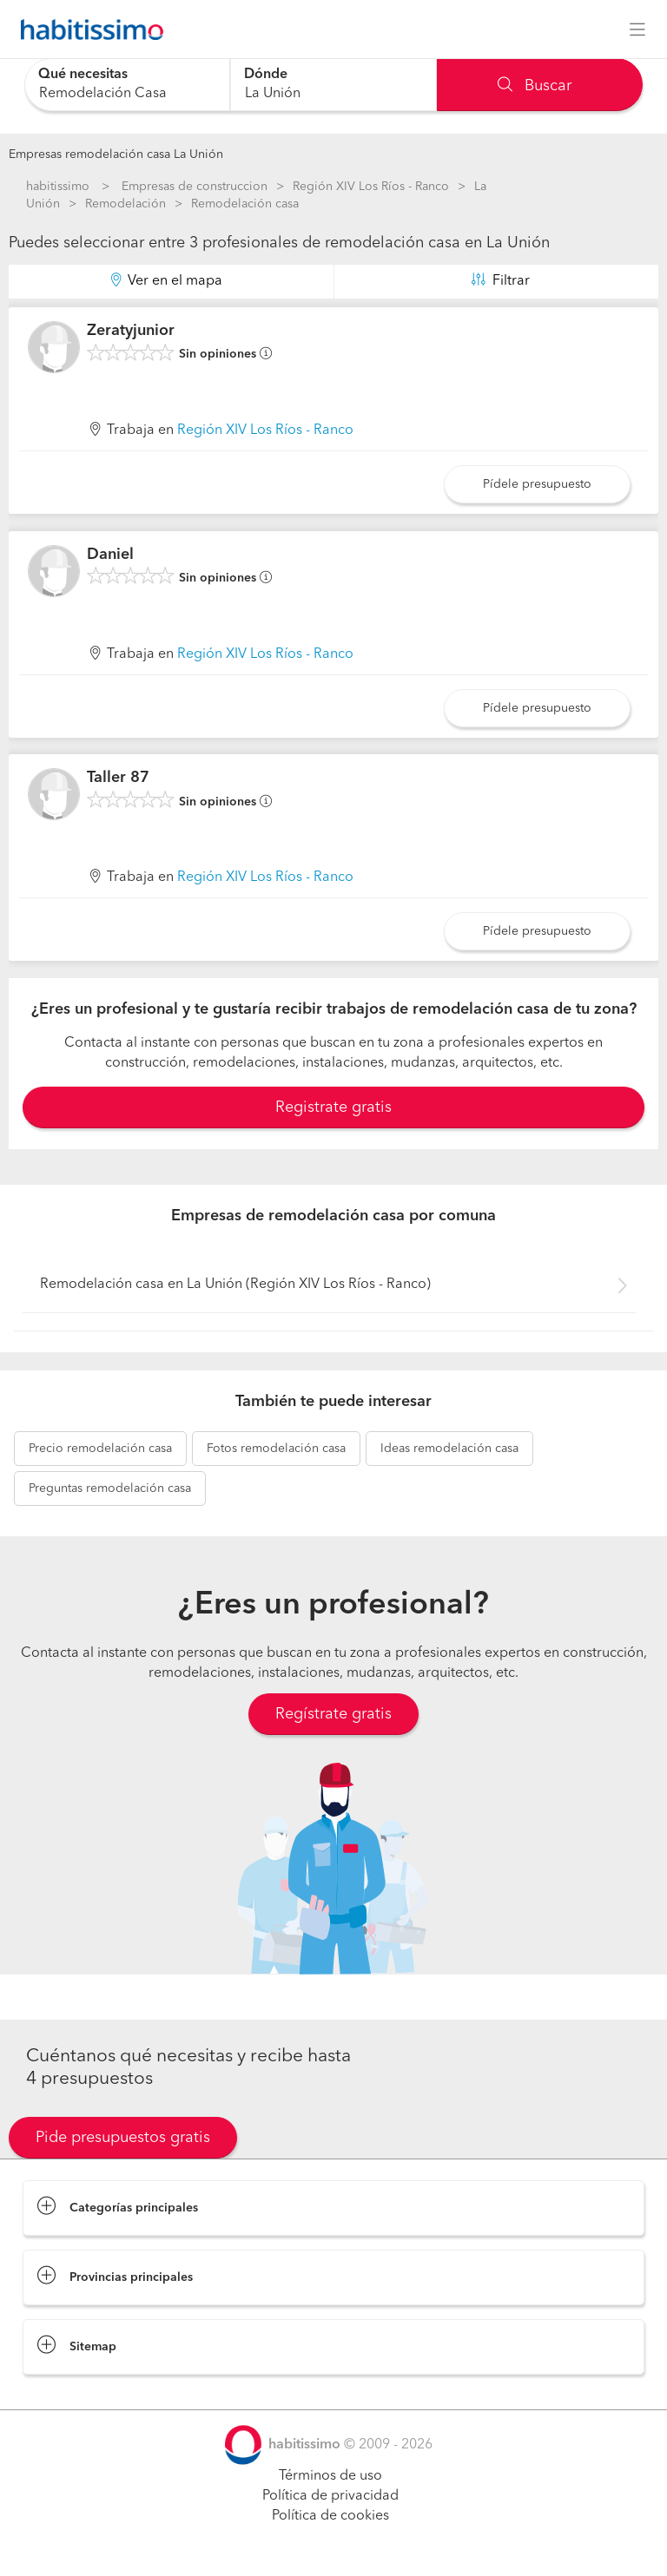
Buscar (534, 86)
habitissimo (57, 187)
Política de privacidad (330, 2496)
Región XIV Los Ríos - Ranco (371, 187)
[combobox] (127, 84)
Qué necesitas (83, 75)
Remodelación (125, 204)
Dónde (265, 75)
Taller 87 (118, 777)
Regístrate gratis (333, 1714)
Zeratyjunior (131, 330)
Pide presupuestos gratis (123, 2138)
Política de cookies (330, 2516)
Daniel (110, 554)
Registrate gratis (333, 1107)
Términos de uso (330, 2476)
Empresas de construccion (194, 187)
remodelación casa (100, 1448)
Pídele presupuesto (537, 484)
